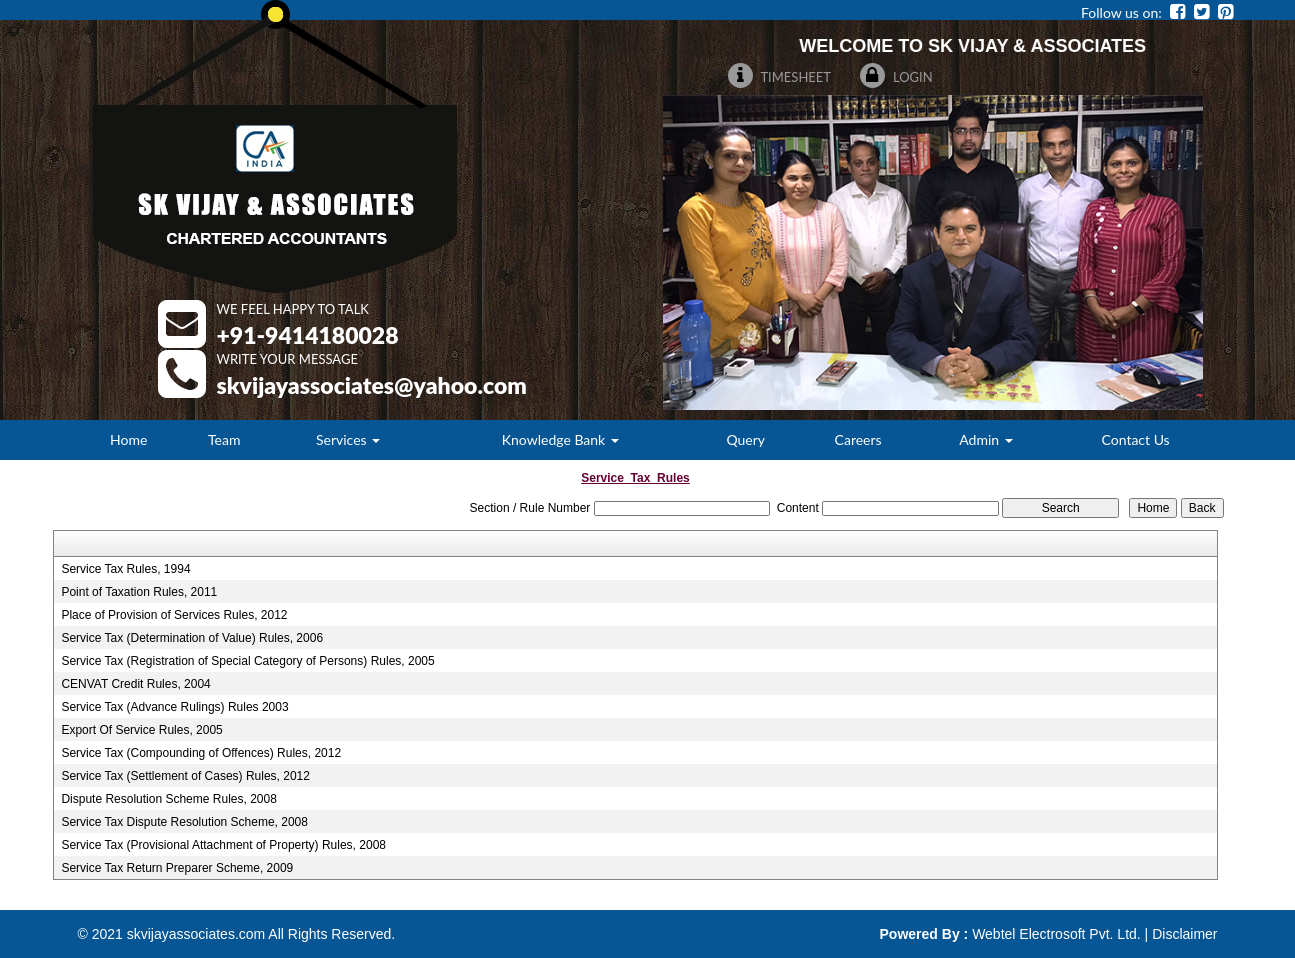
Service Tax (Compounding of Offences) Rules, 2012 (201, 753)
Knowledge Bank (560, 439)
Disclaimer (1184, 934)
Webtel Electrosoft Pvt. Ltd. (1056, 934)
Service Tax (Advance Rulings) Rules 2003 (174, 707)
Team (224, 439)
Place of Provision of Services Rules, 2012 (174, 615)
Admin (985, 439)
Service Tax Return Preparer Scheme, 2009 (177, 868)
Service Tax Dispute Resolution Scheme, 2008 (184, 822)
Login (896, 77)
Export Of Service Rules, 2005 (141, 730)
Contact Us (1136, 439)
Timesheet (780, 77)
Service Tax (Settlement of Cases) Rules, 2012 (185, 776)
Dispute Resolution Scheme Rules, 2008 (168, 799)
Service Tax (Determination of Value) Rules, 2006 (192, 638)
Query (745, 439)
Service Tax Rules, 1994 (125, 569)
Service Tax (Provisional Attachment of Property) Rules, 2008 (223, 845)
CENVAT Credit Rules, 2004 (135, 684)
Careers (858, 439)
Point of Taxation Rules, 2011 (139, 592)
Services (348, 439)
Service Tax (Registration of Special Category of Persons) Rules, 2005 (247, 661)
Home (128, 439)
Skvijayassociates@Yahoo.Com (372, 385)
